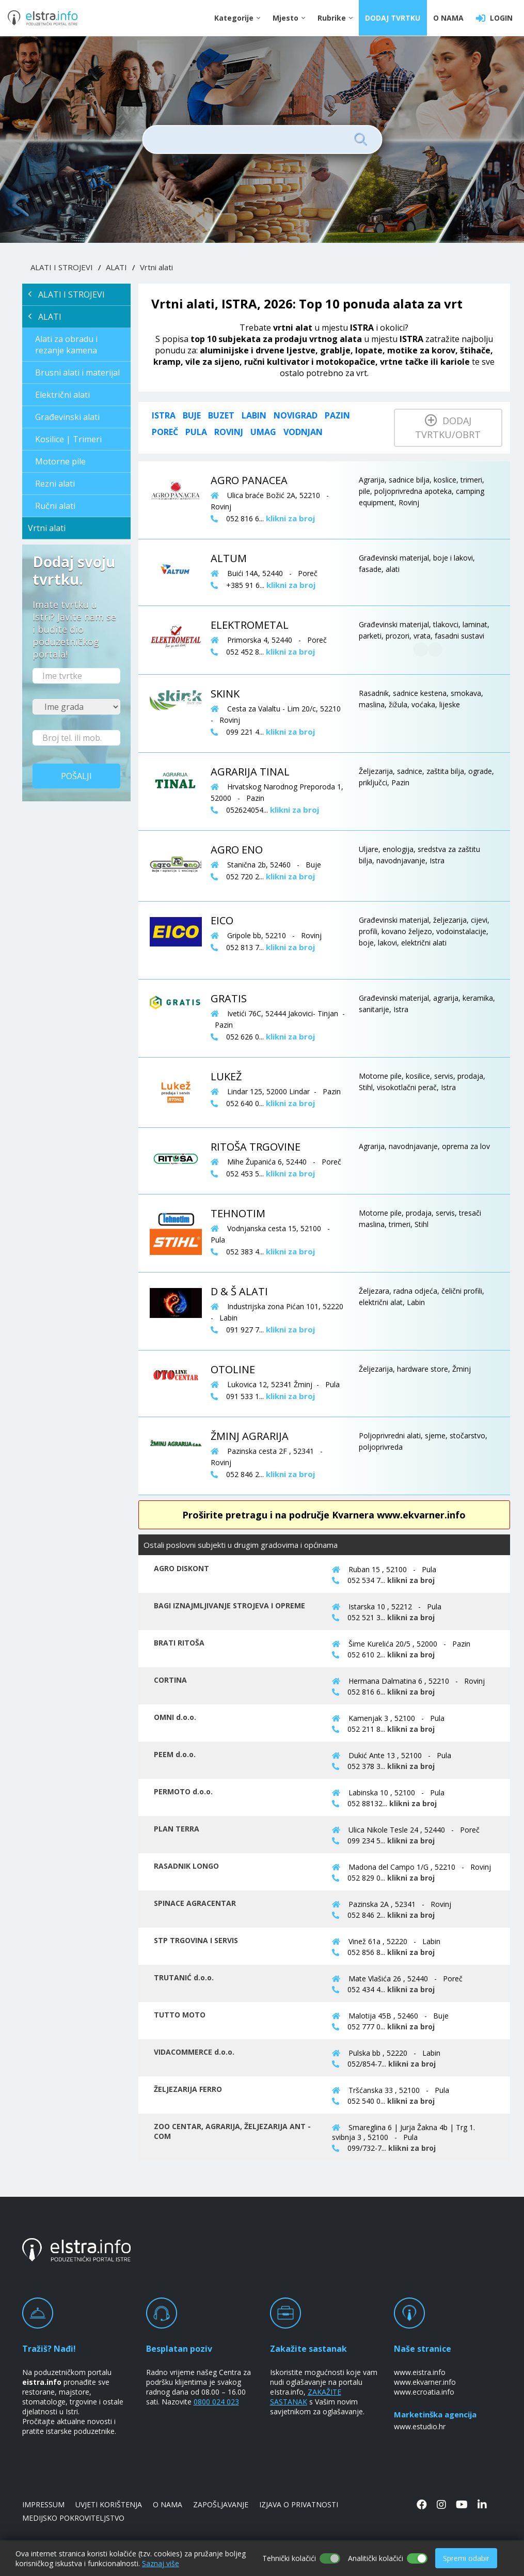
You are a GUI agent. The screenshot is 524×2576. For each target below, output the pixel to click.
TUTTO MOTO (179, 2015)
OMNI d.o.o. (175, 1717)
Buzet (221, 415)
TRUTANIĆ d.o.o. (184, 1977)
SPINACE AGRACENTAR (195, 1903)
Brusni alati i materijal (77, 372)
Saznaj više (160, 2563)
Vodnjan (303, 432)
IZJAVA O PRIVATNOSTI (298, 2504)
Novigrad (295, 415)
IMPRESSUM (43, 2504)
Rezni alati (55, 483)
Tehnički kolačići (289, 2558)
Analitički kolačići (375, 2558)
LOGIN (494, 18)
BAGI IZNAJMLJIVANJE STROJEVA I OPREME (229, 1605)
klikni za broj (411, 1580)
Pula (196, 432)
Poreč (165, 432)
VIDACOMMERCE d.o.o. (194, 2052)
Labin (254, 415)
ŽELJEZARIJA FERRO (188, 2089)
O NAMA (448, 18)
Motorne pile (60, 461)
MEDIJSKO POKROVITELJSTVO (73, 2518)
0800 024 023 (216, 2402)
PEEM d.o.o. (175, 1754)
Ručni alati (55, 505)
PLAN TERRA (176, 1829)
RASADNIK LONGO (186, 1866)
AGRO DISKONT (181, 1568)
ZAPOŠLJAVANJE (220, 2504)
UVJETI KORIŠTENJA (108, 2504)
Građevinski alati (67, 417)
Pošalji (76, 776)
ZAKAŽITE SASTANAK (305, 2397)
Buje (192, 415)
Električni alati (62, 394)
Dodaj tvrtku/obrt (448, 427)
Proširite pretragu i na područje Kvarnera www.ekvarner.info (324, 1515)
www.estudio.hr (420, 2426)
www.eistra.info (420, 2372)
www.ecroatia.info (424, 2392)
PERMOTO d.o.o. (183, 1791)
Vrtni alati (156, 267)
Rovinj (228, 432)
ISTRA (164, 415)
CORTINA (170, 1680)
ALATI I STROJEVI (61, 267)
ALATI (116, 267)
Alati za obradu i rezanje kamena (66, 344)
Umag (263, 432)
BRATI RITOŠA (179, 1643)
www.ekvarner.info (425, 2382)
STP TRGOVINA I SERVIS (196, 1940)
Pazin (337, 415)
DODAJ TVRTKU (393, 18)
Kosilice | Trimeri (68, 439)
